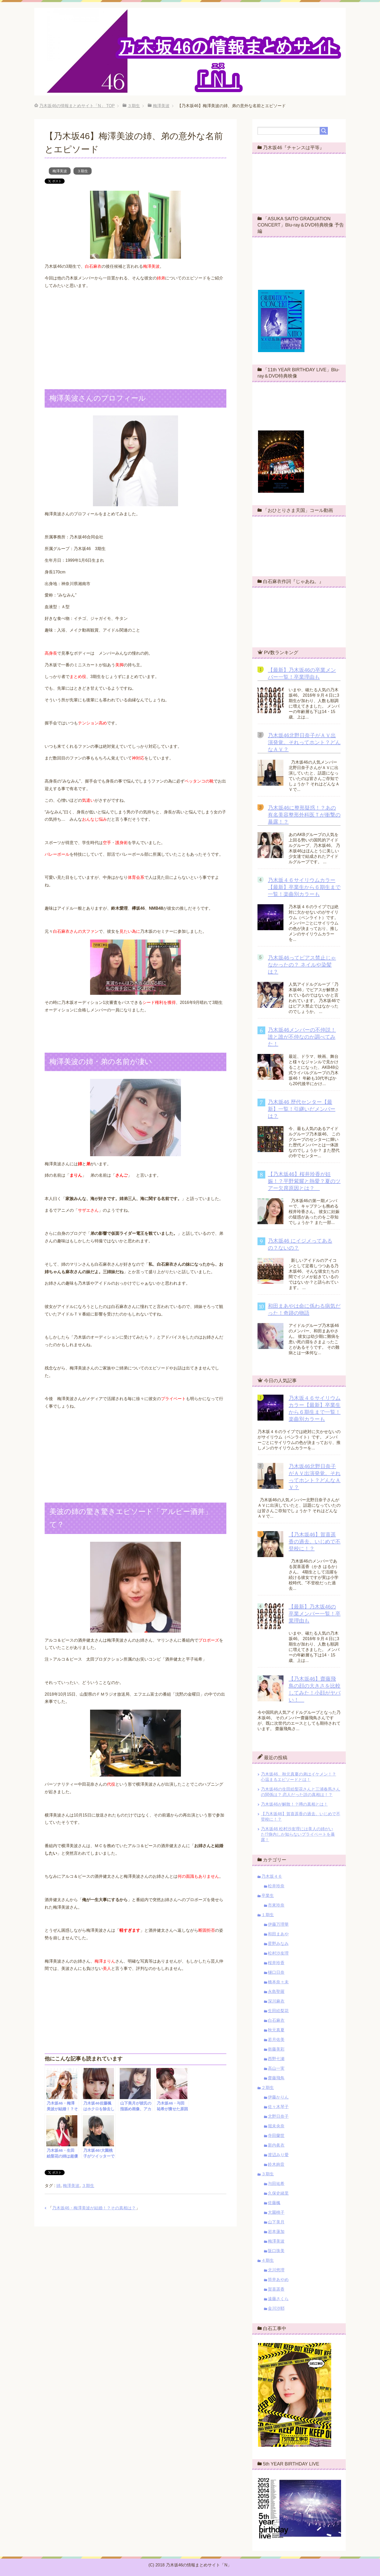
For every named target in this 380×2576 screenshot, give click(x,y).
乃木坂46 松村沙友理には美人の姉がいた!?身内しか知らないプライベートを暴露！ (298, 1834)
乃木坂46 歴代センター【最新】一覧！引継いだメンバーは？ (301, 1109)
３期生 (82, 171)
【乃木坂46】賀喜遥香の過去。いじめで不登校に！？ (315, 1541)
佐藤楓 (274, 2203)
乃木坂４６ (271, 1876)
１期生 (267, 1915)
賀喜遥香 (276, 2289)
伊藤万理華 (278, 1924)
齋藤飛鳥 (276, 2078)
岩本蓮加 (276, 2231)
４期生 (267, 2260)
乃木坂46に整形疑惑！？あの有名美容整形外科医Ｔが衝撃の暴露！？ (304, 815)
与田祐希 (276, 2183)
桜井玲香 (276, 1963)
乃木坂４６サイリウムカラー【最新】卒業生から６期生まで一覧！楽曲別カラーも (304, 887)
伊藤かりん (278, 2097)
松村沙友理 (278, 1953)
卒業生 (267, 1895)
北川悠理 (276, 2270)
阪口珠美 (276, 2251)
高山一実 (276, 2068)
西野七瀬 (276, 2059)
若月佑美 (276, 2039)
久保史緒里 (278, 2193)
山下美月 (276, 2222)
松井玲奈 (276, 1886)
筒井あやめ (278, 2279)
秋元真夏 (276, 2030)
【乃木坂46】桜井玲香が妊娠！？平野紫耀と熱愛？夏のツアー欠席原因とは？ (304, 1181)
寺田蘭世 (276, 2135)
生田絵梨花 (278, 2011)
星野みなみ (278, 1943)
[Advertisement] (135, 330)
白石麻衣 (276, 2020)
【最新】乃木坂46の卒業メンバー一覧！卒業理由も (315, 1613)
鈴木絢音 (276, 2164)
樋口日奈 (276, 1972)
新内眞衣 (276, 2145)
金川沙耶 (276, 2308)
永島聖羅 (276, 1991)
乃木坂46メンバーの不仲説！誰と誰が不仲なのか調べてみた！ (302, 1037)
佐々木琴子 (278, 2107)
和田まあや (278, 1934)
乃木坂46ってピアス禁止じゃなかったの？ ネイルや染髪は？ (302, 965)
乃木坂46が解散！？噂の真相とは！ (294, 1804)
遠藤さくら (278, 2299)
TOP (76, 106)
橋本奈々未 (278, 1982)
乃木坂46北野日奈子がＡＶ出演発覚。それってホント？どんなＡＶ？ (304, 742)
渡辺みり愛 (278, 2155)
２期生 (267, 2087)
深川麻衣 (276, 2001)
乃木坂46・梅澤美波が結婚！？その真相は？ (94, 2208)
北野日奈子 (278, 2116)
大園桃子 (276, 2212)
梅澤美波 (59, 171)
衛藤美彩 (276, 2049)
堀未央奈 (276, 2126)
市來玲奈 (276, 1905)
